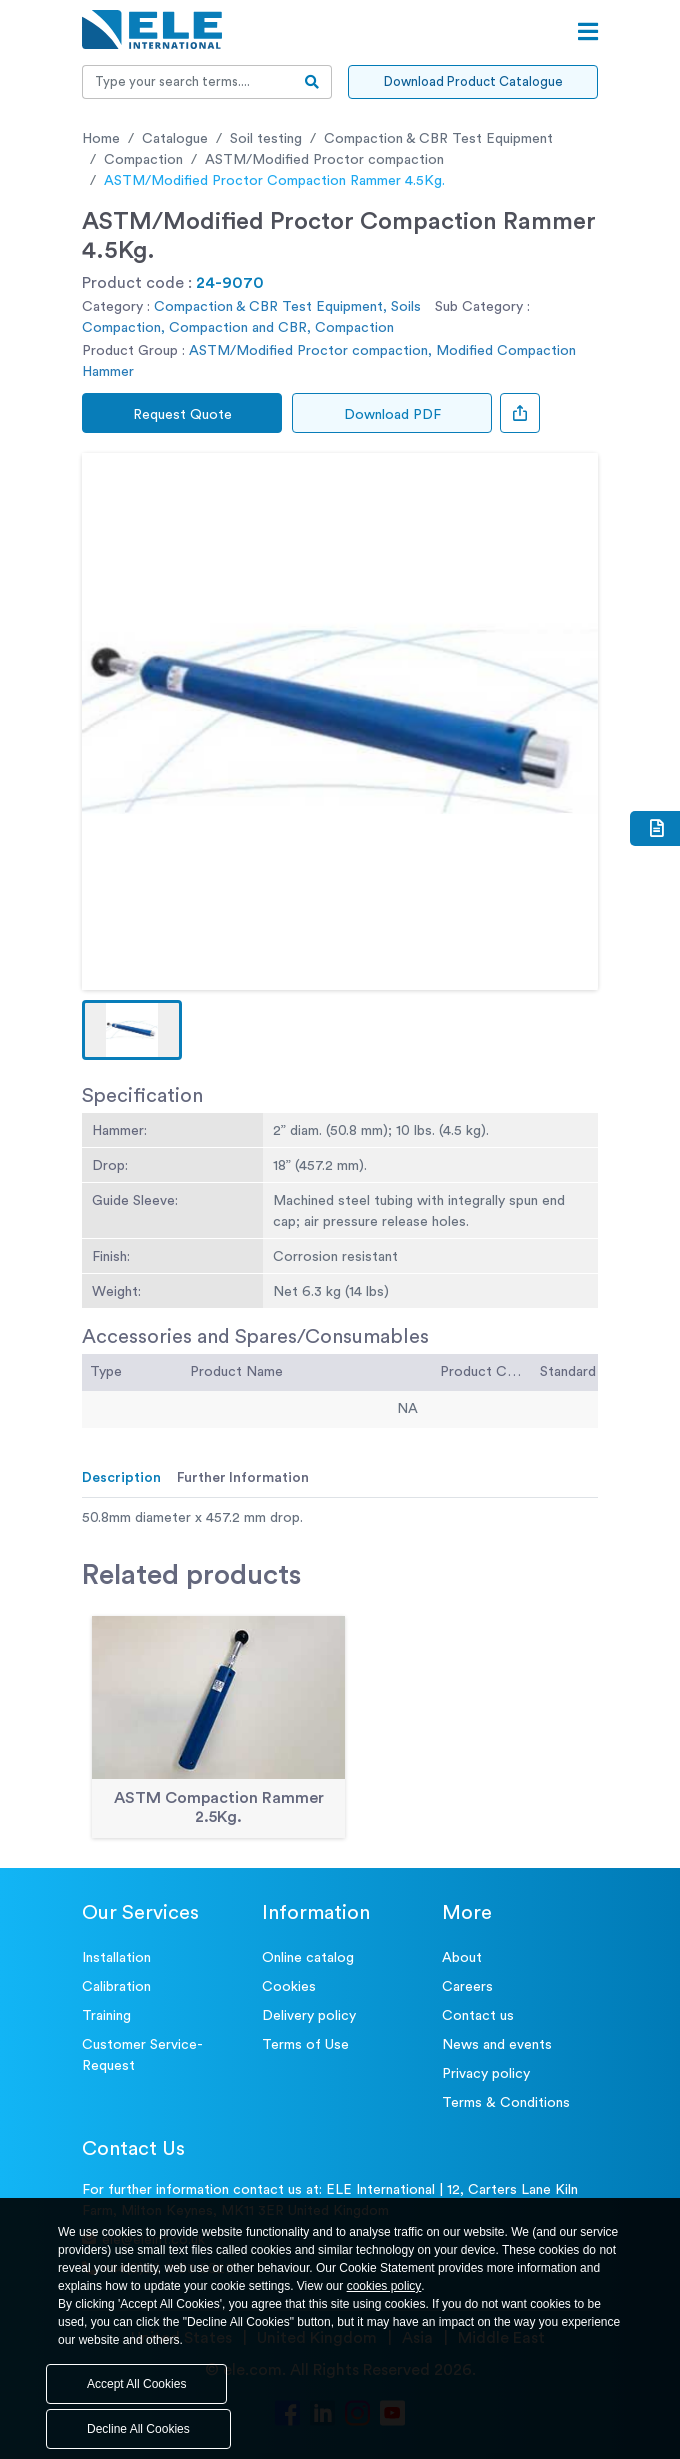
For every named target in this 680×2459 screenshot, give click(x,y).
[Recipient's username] (188, 82)
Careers (467, 1987)
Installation (116, 1958)
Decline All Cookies (138, 2429)
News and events (497, 2045)
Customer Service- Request (142, 2055)
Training (106, 2016)
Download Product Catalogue (473, 81)
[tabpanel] (340, 1518)
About (462, 1958)
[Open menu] (588, 32)
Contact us (478, 2016)
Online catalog (308, 1958)
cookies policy (384, 2286)
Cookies (289, 1987)
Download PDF (392, 415)
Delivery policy (309, 2016)
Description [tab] (121, 1478)
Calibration (116, 1987)
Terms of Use (305, 2045)
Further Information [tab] (243, 1478)
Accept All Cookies (136, 2384)
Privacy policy (486, 2074)
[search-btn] (312, 82)
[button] (132, 1030)
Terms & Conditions (506, 2103)
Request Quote (182, 415)
